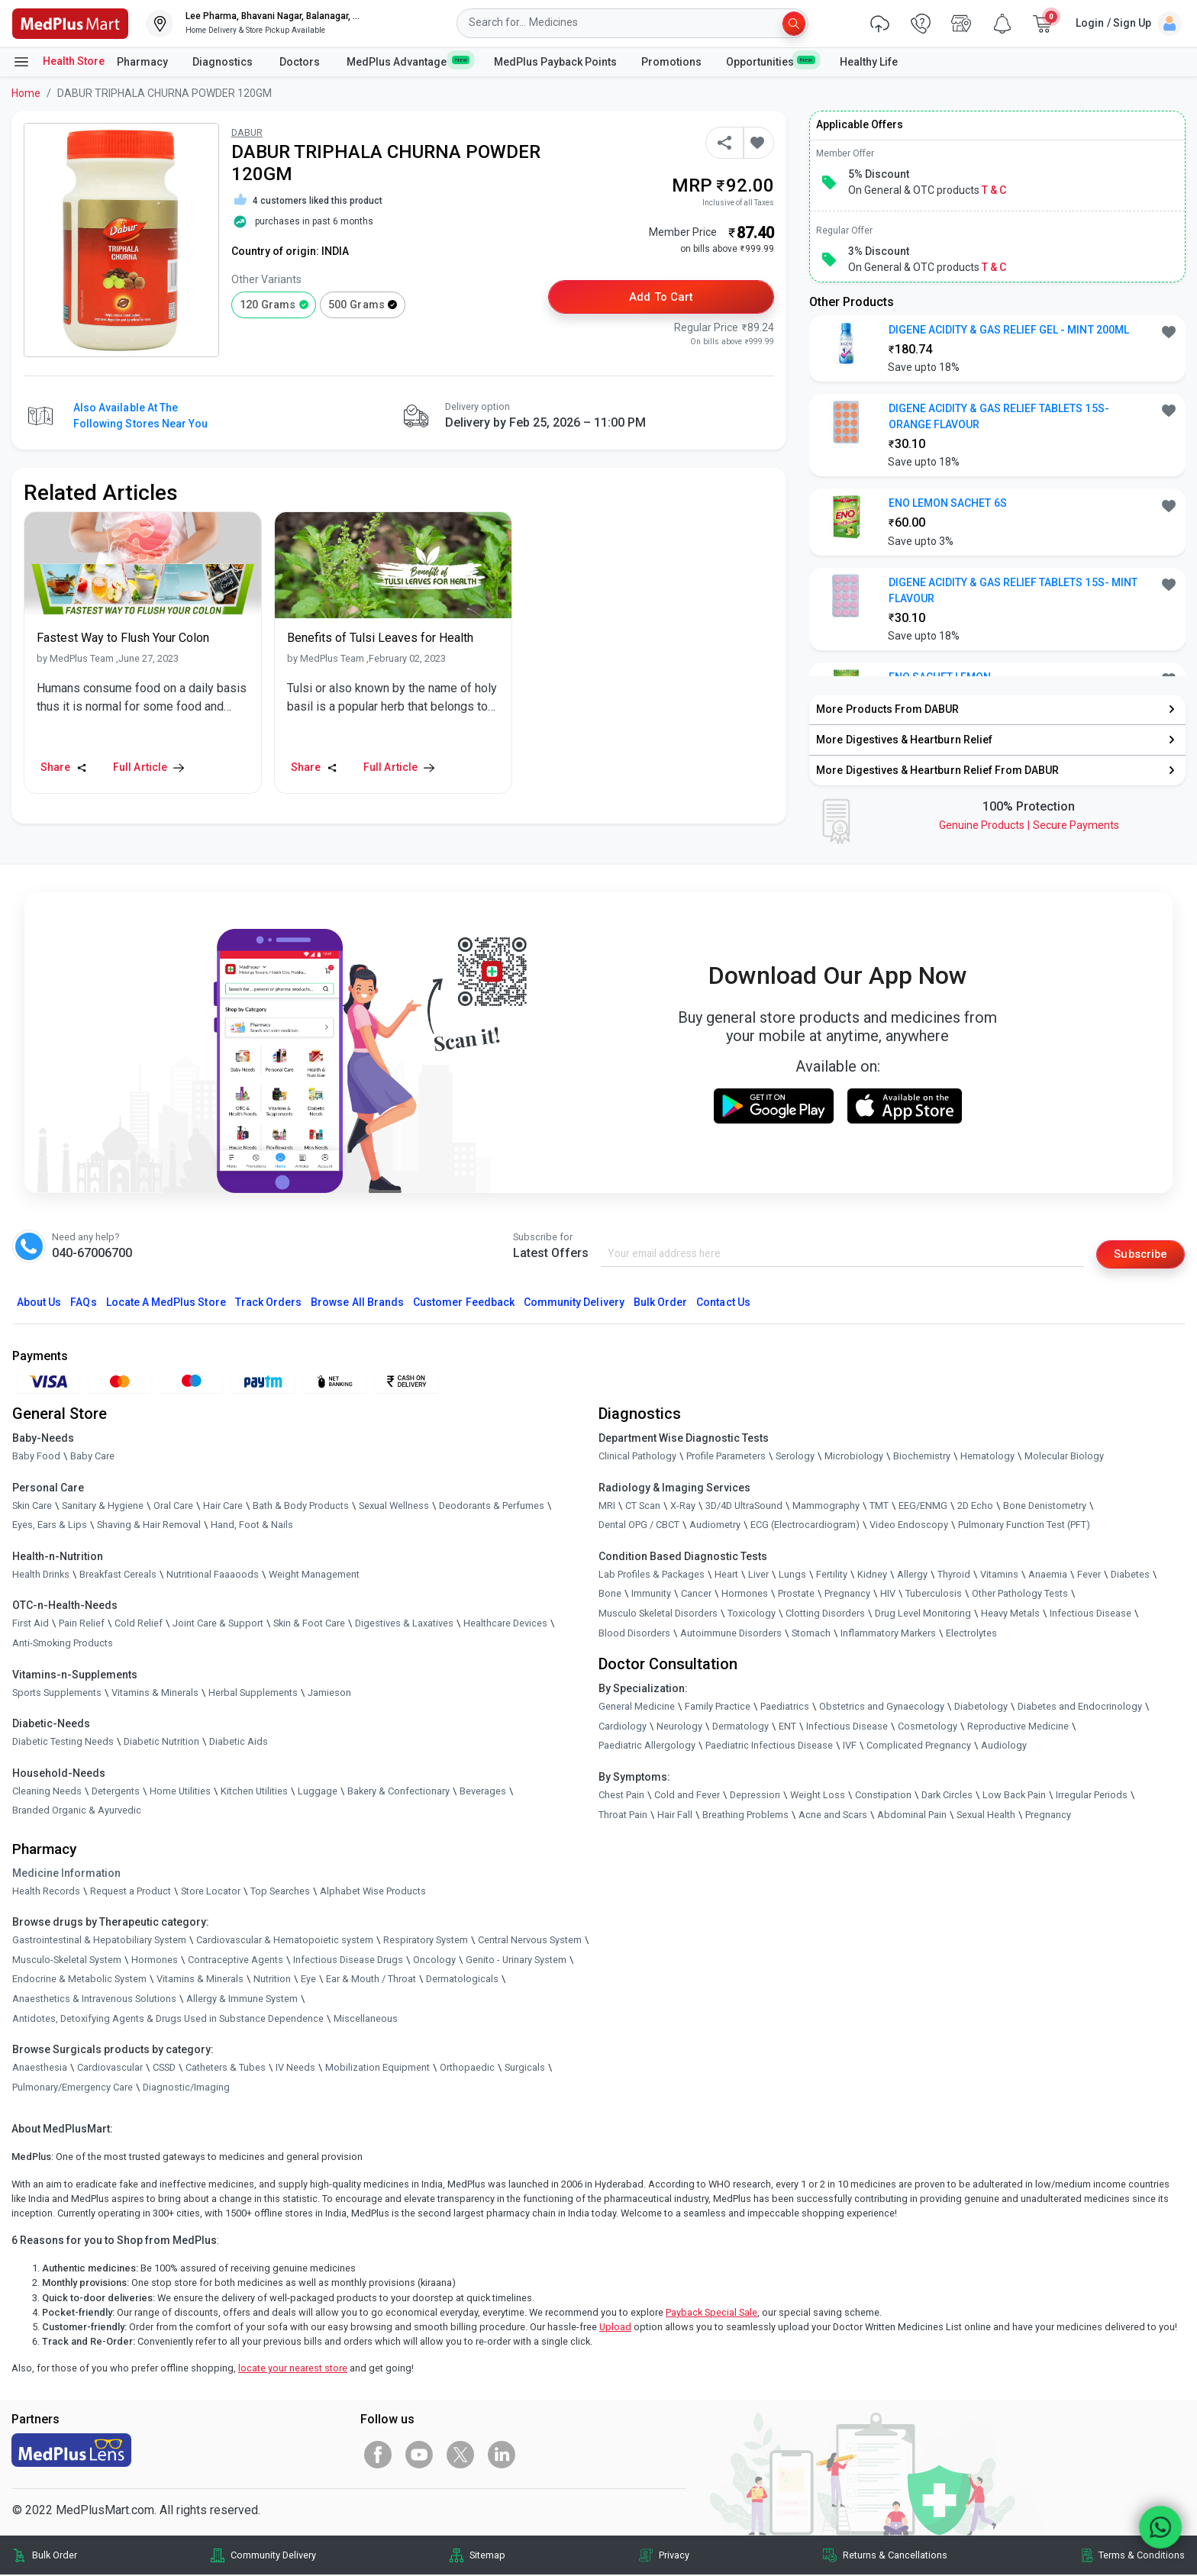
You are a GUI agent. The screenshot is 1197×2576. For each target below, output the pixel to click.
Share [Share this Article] (63, 767)
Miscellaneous (366, 2019)
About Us (39, 1303)
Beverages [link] (483, 1791)
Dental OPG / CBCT (638, 1526)
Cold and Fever (687, 1795)
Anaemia (1047, 1575)
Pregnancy (847, 1595)
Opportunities (770, 61)
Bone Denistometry (1044, 1506)
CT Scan (642, 1506)
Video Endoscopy (909, 1526)
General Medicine (636, 1708)
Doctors (300, 62)
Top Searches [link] (280, 1891)
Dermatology (740, 1727)
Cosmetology (927, 1727)
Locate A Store (166, 1303)
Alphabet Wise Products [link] (373, 1891)
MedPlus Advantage (408, 61)
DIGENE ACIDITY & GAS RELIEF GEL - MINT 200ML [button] (1009, 330)
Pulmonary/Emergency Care (72, 2088)
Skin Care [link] (32, 1506)
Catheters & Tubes (226, 2069)
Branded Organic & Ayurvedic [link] (76, 1811)
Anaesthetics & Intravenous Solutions (94, 1999)
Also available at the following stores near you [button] (140, 415)
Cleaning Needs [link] (47, 1791)
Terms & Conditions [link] (1142, 2555)
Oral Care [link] (173, 1506)
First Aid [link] (30, 1624)
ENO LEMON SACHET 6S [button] (948, 503)
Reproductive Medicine (1018, 1727)
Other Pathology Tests (1020, 1595)
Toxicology (752, 1614)
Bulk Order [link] (54, 2555)
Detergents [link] (116, 1791)
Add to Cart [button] (661, 298)
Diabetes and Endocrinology (1080, 1708)
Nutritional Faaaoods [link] (212, 1575)
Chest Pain (621, 1795)
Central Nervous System (530, 1941)
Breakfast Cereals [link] (117, 1575)
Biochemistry (921, 1457)
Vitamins (999, 1575)
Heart (726, 1575)
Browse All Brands (357, 1303)
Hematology (987, 1457)
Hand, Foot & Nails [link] (252, 1526)
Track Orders (268, 1303)
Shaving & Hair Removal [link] (149, 1526)
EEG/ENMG (923, 1506)
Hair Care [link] (223, 1506)
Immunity (651, 1595)
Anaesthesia (39, 2069)
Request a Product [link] (130, 1891)
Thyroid (953, 1575)
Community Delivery (574, 1303)
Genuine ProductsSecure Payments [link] (1029, 825)
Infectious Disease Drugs (348, 1960)
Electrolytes (971, 1633)
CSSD (164, 2069)
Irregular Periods (1092, 1795)
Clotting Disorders (825, 1614)
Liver (758, 1575)
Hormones (154, 1960)
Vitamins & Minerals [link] (154, 1693)
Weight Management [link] (314, 1575)
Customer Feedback (464, 1303)
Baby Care (92, 1457)
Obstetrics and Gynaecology (881, 1708)
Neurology (679, 1727)
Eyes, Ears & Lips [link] (49, 1526)
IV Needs (295, 2069)
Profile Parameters (726, 1457)
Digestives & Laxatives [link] (404, 1624)
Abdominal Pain (912, 1815)
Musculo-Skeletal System (66, 1960)
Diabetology (981, 1708)
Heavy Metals (1010, 1614)
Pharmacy (142, 62)
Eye (308, 1980)
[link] (70, 22)
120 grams (267, 304)
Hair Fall (674, 1815)
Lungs (792, 1575)
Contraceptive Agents (235, 1960)
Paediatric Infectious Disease (769, 1746)
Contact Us (723, 1303)
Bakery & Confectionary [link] (398, 1791)
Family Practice (717, 1708)
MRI (606, 1506)
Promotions (671, 62)
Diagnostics (223, 62)
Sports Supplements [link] (57, 1693)
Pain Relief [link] (82, 1624)
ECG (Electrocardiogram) (805, 1526)
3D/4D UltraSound (743, 1506)
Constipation (883, 1795)
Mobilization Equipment (377, 2069)
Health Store (58, 62)
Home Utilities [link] (180, 1791)
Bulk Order (660, 1303)
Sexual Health (986, 1815)
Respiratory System (425, 1941)
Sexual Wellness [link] (394, 1506)
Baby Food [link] (36, 1457)
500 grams (356, 304)
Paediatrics (784, 1708)
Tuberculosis (933, 1595)
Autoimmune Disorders (731, 1633)
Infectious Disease (1090, 1614)
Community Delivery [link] (273, 2555)
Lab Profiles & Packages (651, 1575)
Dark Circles (947, 1795)
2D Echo (975, 1506)
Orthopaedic (467, 2069)
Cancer (696, 1595)
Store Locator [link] (210, 1891)
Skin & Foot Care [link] (309, 1624)
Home (25, 93)
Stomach (811, 1633)
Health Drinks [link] (40, 1575)
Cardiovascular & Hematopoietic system (284, 1941)
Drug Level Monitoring (923, 1614)
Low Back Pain (1014, 1795)
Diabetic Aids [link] (238, 1743)
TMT (879, 1506)
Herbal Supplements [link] (253, 1693)
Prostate (796, 1595)
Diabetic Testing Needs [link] (63, 1743)
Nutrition (272, 1980)
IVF (850, 1746)
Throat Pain (622, 1815)
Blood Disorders (634, 1633)
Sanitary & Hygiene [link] (103, 1506)
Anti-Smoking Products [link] (62, 1644)
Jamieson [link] (329, 1693)
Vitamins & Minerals (200, 1980)
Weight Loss (817, 1795)
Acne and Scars (833, 1815)
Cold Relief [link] (139, 1624)
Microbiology (853, 1457)
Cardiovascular (110, 2069)
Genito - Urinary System (516, 1960)
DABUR (247, 132)
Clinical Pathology (637, 1457)
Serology (795, 1457)
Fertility (831, 1575)
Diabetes (1130, 1575)
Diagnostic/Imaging (186, 2088)
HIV (887, 1595)
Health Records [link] (46, 1891)
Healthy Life (869, 62)
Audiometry (714, 1526)
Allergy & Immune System (242, 1999)
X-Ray (682, 1506)
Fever (1089, 1575)
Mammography (826, 1506)
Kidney (872, 1575)
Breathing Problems (745, 1815)
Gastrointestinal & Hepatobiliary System (99, 1941)
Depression (755, 1795)
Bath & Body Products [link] (301, 1506)
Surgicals (525, 2069)
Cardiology (622, 1727)
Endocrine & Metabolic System (79, 1980)
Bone (609, 1595)
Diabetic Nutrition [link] (161, 1743)
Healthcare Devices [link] (505, 1624)
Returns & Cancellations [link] (895, 2555)
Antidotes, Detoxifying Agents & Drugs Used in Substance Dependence (168, 2019)
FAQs (83, 1303)
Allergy (912, 1575)
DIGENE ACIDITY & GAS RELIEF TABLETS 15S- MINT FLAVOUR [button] (1013, 590)
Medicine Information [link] (66, 1874)
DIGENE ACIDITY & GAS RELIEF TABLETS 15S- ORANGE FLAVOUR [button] (999, 416)
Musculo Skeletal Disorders (658, 1614)
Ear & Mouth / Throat (371, 1980)
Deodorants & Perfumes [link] (491, 1506)
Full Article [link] (148, 767)
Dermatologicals (462, 1980)
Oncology (434, 1960)
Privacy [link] (674, 2555)
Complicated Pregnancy (918, 1746)
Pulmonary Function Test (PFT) (1024, 1526)
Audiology (1004, 1746)
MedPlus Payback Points (555, 62)
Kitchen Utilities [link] (254, 1791)
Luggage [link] (317, 1791)
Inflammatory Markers (888, 1633)
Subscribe (1137, 1253)
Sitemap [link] (487, 2555)
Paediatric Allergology (646, 1746)
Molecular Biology (1064, 1457)
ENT (787, 1727)
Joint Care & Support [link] (218, 1624)
